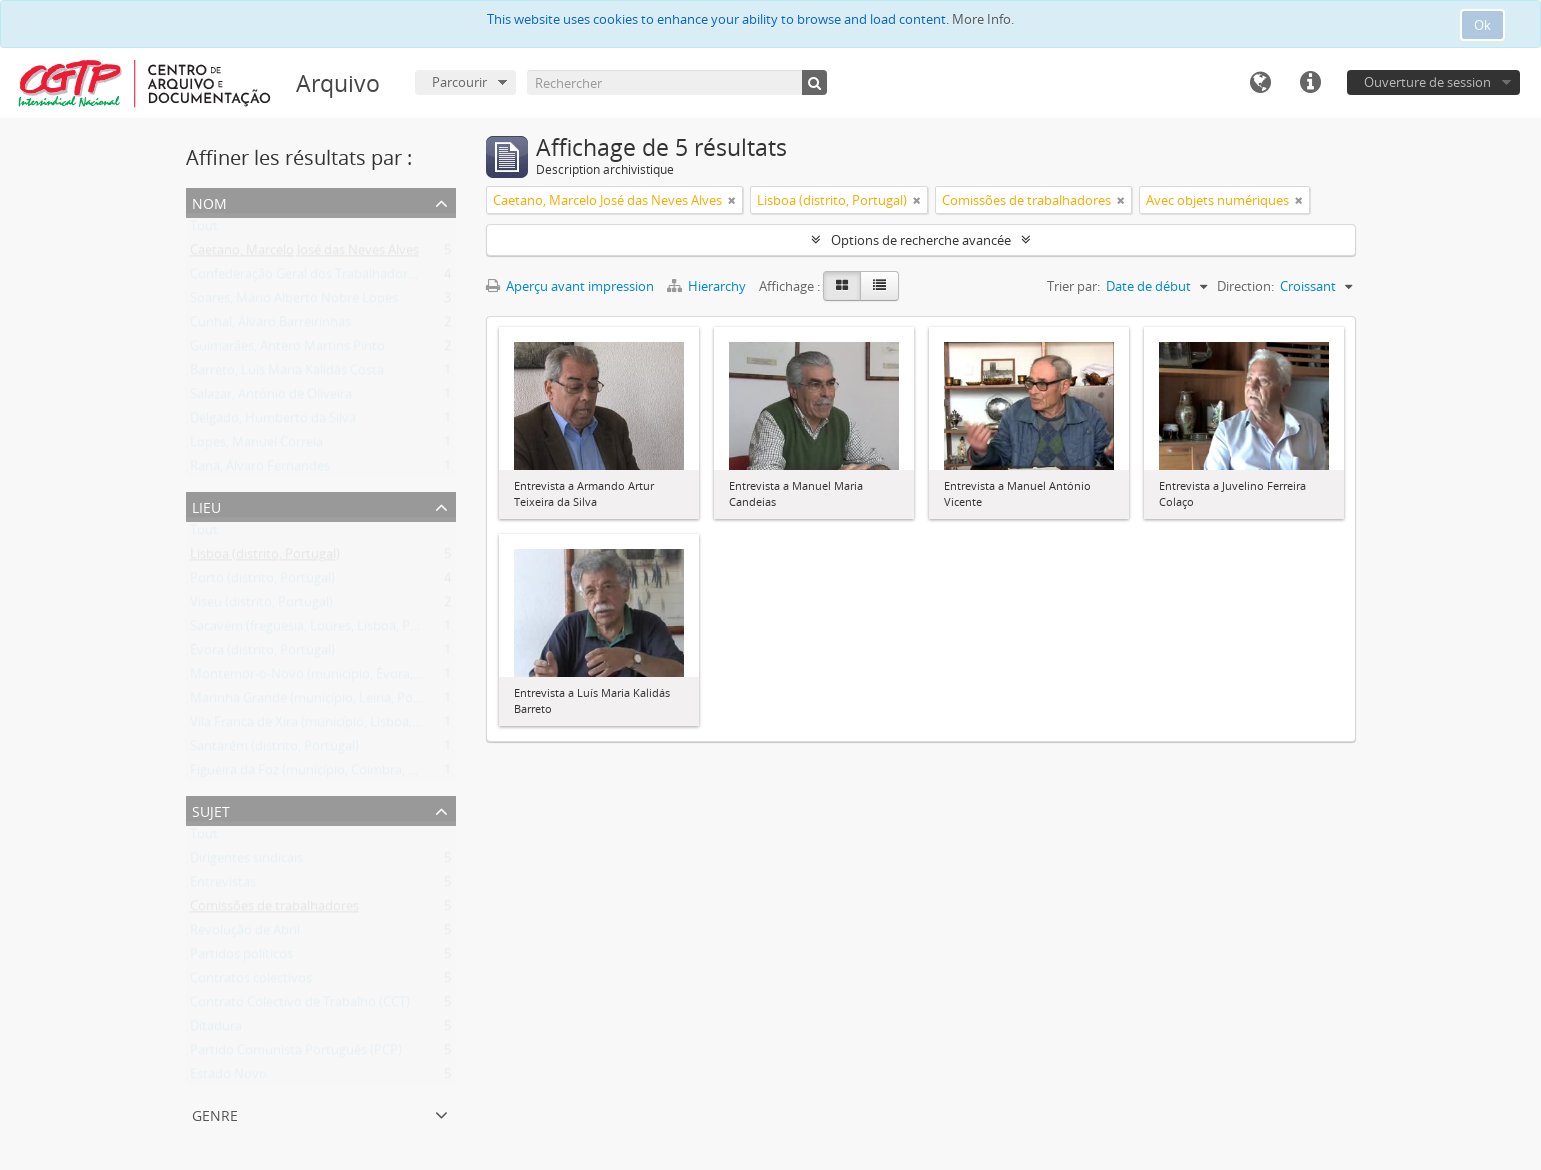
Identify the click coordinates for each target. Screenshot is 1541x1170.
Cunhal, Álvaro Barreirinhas (270, 326)
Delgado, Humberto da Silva (273, 422)
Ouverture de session (1427, 82)
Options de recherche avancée (921, 240)
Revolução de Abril (245, 934)
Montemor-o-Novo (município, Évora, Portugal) (330, 678)
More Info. (983, 19)
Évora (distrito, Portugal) (262, 654)
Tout (204, 230)
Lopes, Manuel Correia (256, 446)
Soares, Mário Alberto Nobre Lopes (294, 302)
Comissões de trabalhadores (274, 910)
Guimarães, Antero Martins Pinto (287, 350)
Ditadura (216, 1030)
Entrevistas (223, 886)
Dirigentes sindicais (246, 862)
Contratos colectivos (251, 982)
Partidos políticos (241, 958)
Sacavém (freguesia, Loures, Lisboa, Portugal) (323, 630)
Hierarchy (708, 286)
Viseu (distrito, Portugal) (261, 606)
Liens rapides (1310, 83)
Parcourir (459, 82)
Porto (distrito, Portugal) (262, 582)
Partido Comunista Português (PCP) (296, 1054)
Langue (1260, 83)
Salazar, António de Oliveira (271, 398)
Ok (1482, 25)
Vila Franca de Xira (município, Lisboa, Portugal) (330, 726)
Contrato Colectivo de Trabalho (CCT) (300, 1006)
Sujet (211, 809)
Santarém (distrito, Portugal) (274, 750)
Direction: (1245, 286)
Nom (209, 201)
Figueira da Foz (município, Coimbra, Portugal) (326, 774)
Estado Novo (228, 1078)
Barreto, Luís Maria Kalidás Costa (287, 374)
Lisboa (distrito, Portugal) (265, 558)
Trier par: (1073, 286)
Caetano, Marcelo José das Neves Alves (304, 254)
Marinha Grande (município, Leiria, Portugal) (321, 702)
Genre (215, 1113)
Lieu (206, 505)
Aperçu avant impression (570, 286)
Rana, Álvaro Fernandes (260, 470)
